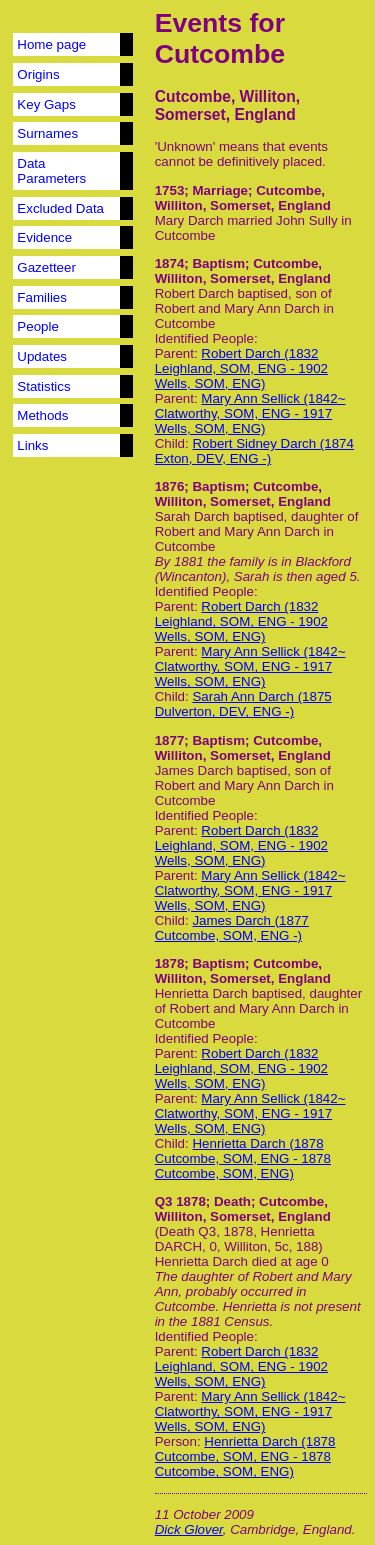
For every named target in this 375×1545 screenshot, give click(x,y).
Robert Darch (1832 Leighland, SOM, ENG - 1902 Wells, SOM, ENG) (241, 368)
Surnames (47, 133)
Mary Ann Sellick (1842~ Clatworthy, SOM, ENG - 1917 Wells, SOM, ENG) (250, 413)
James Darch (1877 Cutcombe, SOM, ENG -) (232, 928)
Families (42, 297)
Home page (51, 44)
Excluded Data (60, 208)
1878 (170, 963)
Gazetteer (46, 267)
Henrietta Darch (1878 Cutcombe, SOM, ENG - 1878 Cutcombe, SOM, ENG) (243, 1158)
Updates (42, 356)
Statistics (43, 386)
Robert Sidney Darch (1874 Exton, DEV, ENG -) (254, 451)
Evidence (44, 237)
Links (32, 445)
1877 (170, 740)
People (38, 326)
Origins (38, 74)
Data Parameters (51, 171)
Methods (42, 415)
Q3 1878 (180, 1201)
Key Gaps (46, 104)
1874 (170, 263)
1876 (170, 486)
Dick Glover (189, 1529)
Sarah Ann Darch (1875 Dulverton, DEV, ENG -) (243, 704)
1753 (170, 190)
